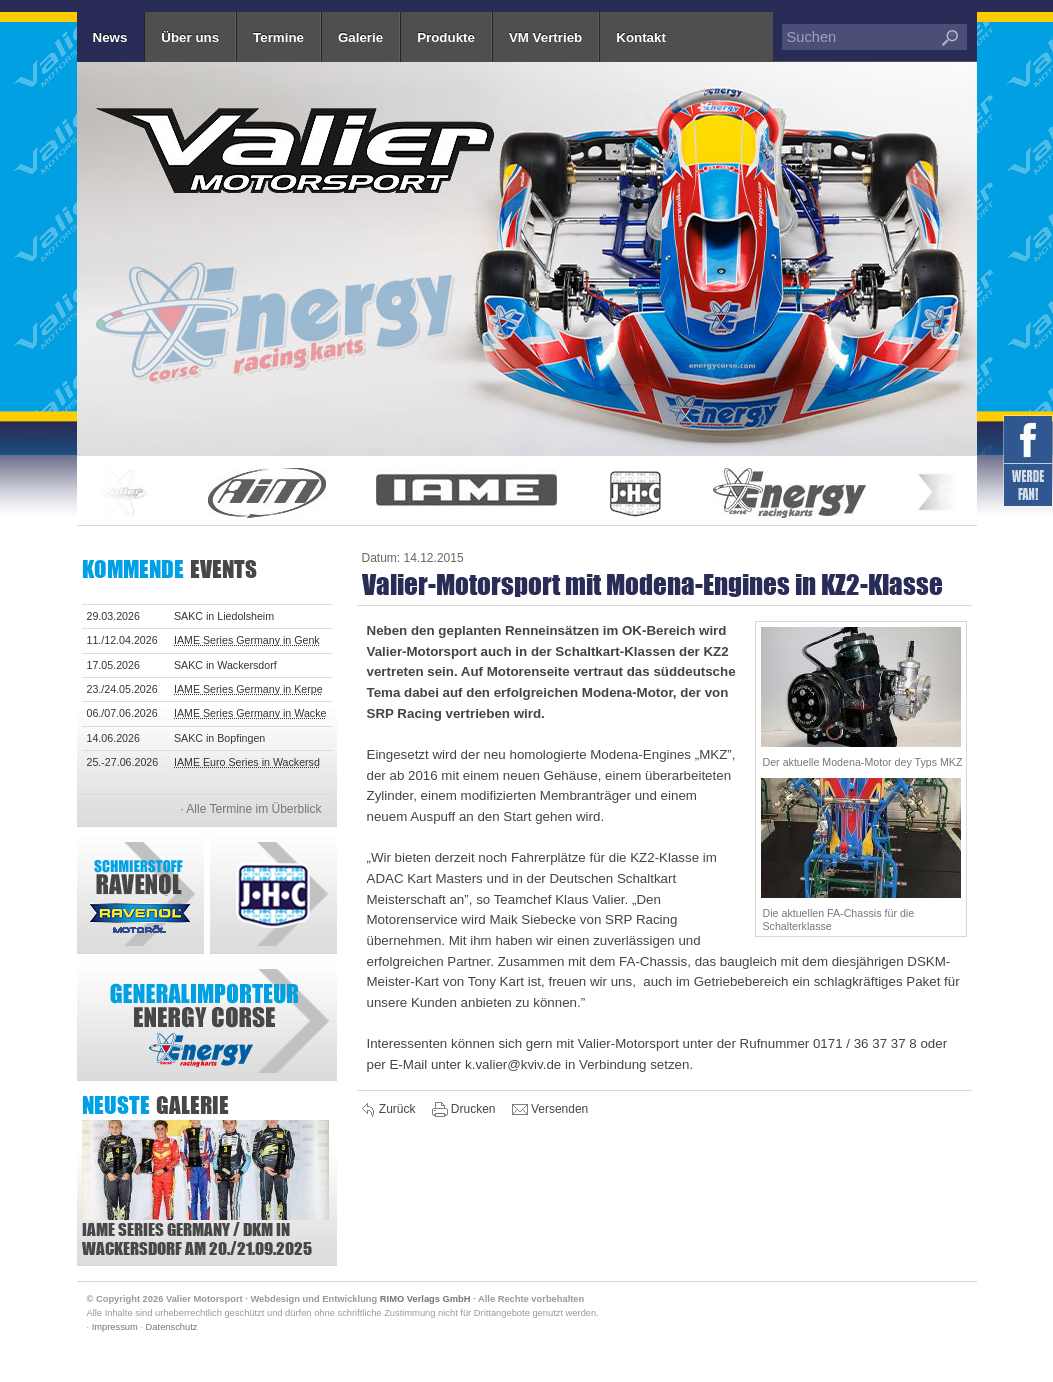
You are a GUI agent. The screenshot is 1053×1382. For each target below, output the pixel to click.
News (110, 37)
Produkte (446, 37)
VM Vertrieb (545, 37)
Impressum (115, 1327)
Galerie (360, 37)
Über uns (190, 37)
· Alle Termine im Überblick (250, 809)
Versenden (550, 1110)
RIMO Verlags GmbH (425, 1299)
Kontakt (641, 37)
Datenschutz (172, 1327)
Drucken (465, 1110)
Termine (278, 37)
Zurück (389, 1110)
